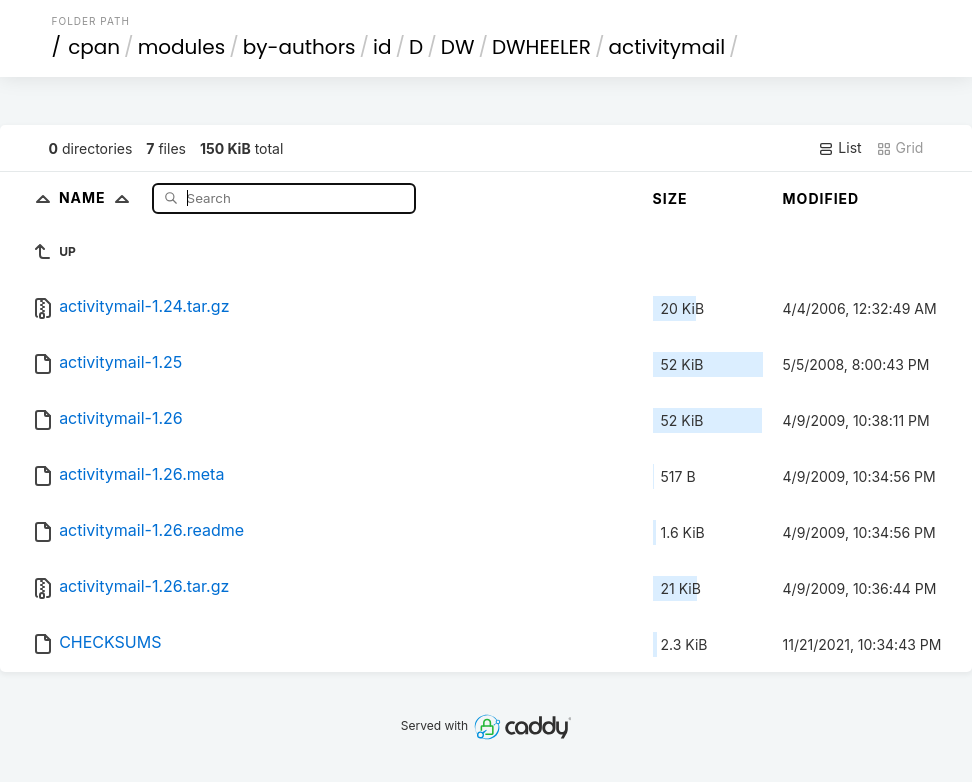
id (382, 47)
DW (458, 47)
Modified (821, 198)
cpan (94, 47)
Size (670, 198)
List (839, 148)
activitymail (667, 47)
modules (181, 47)
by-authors (299, 47)
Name (98, 197)
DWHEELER (541, 47)
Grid (900, 148)
